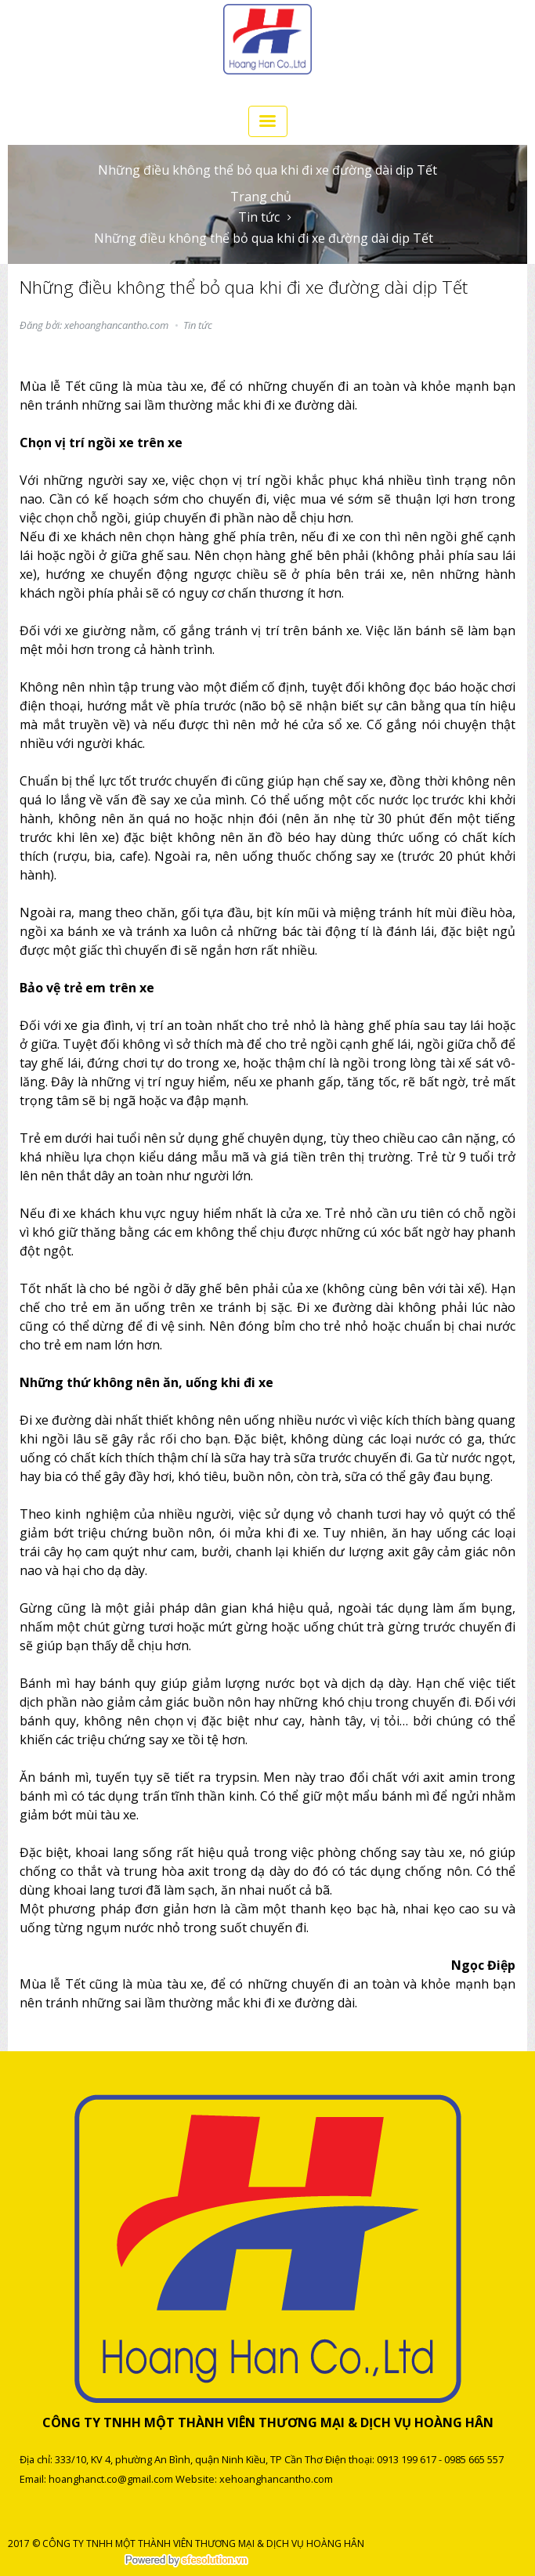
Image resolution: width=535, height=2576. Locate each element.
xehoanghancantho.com (276, 2479)
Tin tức (259, 217)
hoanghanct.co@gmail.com (111, 2479)
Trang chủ (260, 196)
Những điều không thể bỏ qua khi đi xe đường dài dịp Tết (263, 238)
